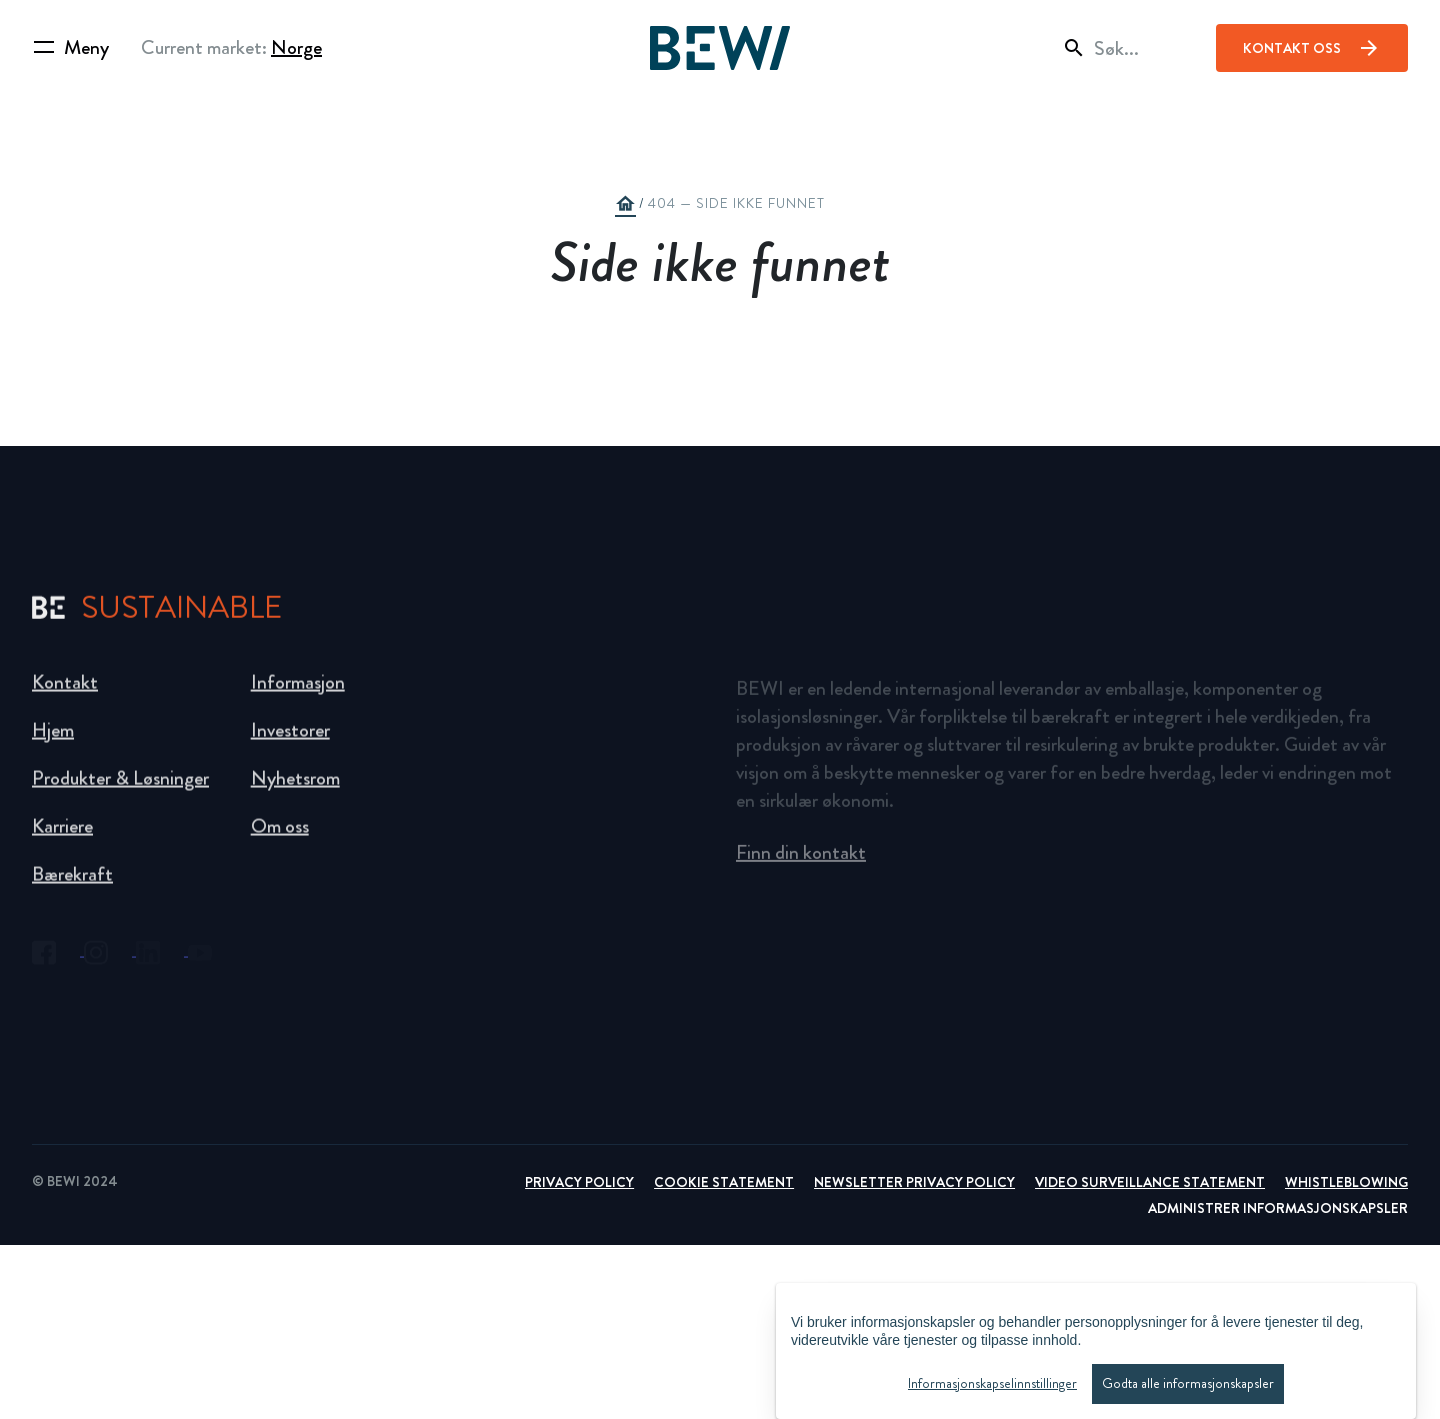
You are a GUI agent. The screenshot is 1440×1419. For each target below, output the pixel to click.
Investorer (290, 739)
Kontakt (65, 691)
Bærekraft (72, 883)
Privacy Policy (579, 1182)
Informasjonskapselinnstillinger (992, 1388)
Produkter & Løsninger (120, 787)
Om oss (280, 835)
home (625, 204)
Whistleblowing (1346, 1182)
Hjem (53, 739)
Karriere (62, 835)
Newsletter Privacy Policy (914, 1182)
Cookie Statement (724, 1182)
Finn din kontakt (801, 861)
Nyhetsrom (295, 787)
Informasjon (298, 691)
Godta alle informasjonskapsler (1188, 1388)
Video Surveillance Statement (1150, 1182)
